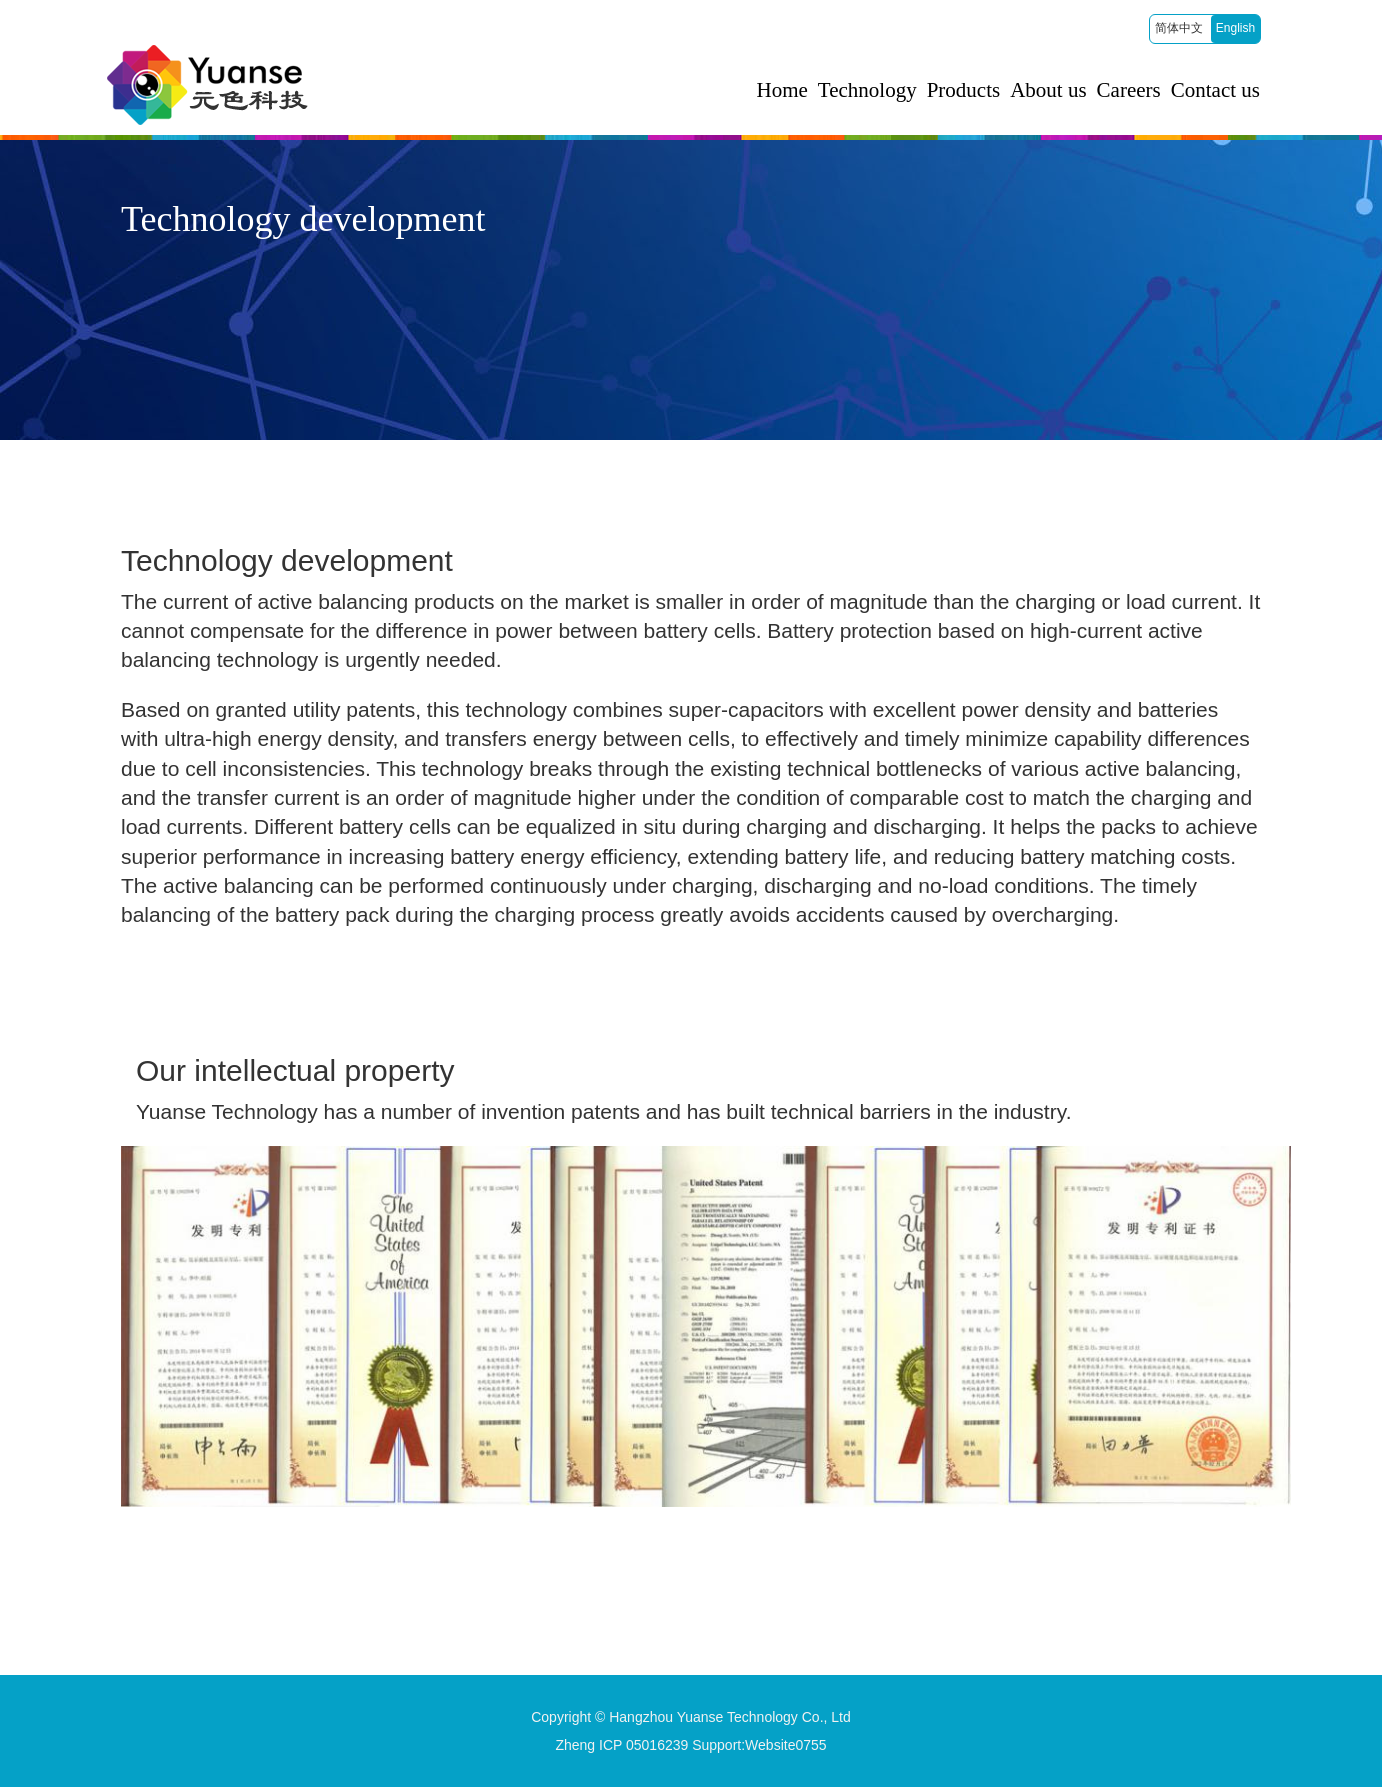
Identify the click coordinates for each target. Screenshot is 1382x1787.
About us (1048, 90)
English (1235, 28)
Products (964, 90)
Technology (867, 90)
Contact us (1215, 90)
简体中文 (1179, 28)
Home (782, 90)
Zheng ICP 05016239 (621, 1745)
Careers (1129, 90)
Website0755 (785, 1745)
